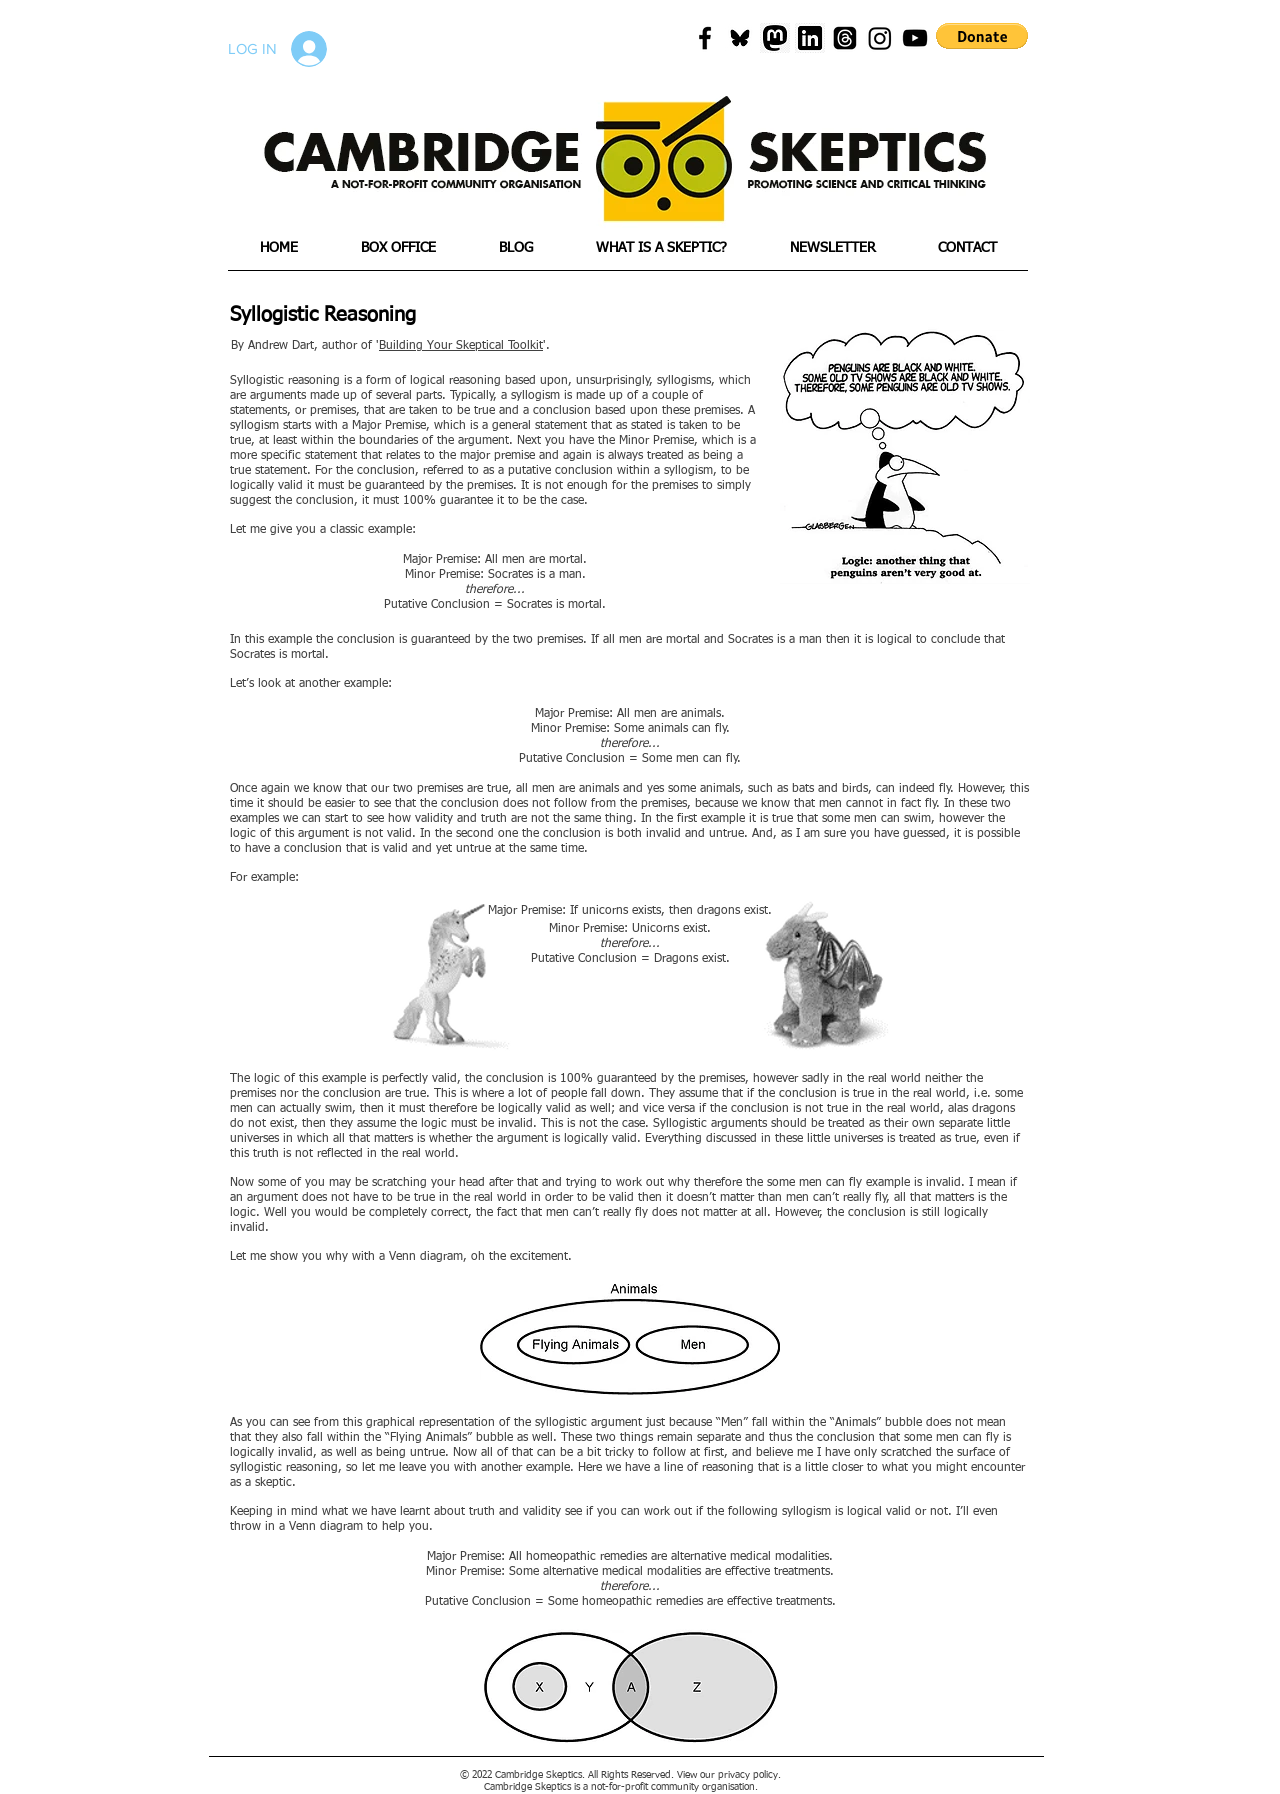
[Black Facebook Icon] (705, 38)
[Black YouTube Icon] (915, 38)
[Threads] (845, 38)
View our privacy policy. (729, 1775)
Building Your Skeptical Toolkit (461, 346)
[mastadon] (775, 38)
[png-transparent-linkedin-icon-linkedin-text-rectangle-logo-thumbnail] (810, 38)
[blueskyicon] (740, 38)
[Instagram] (880, 38)
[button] (982, 36)
